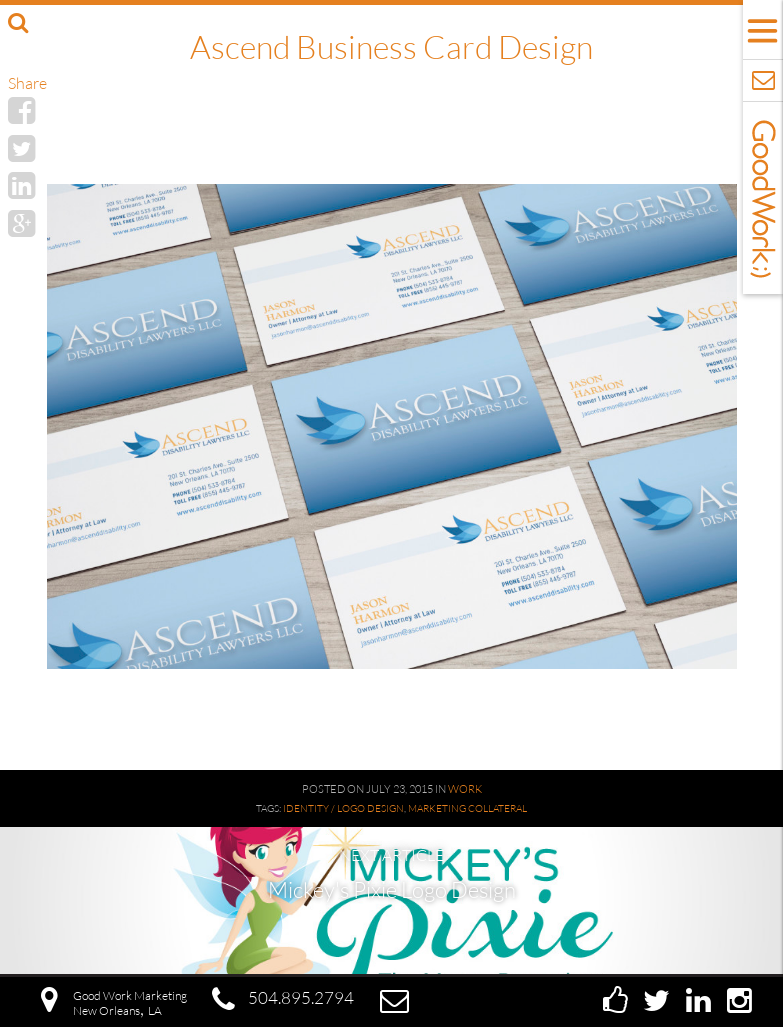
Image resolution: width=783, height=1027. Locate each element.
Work (465, 789)
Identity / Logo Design (343, 808)
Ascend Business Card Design (391, 46)
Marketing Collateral (467, 808)
